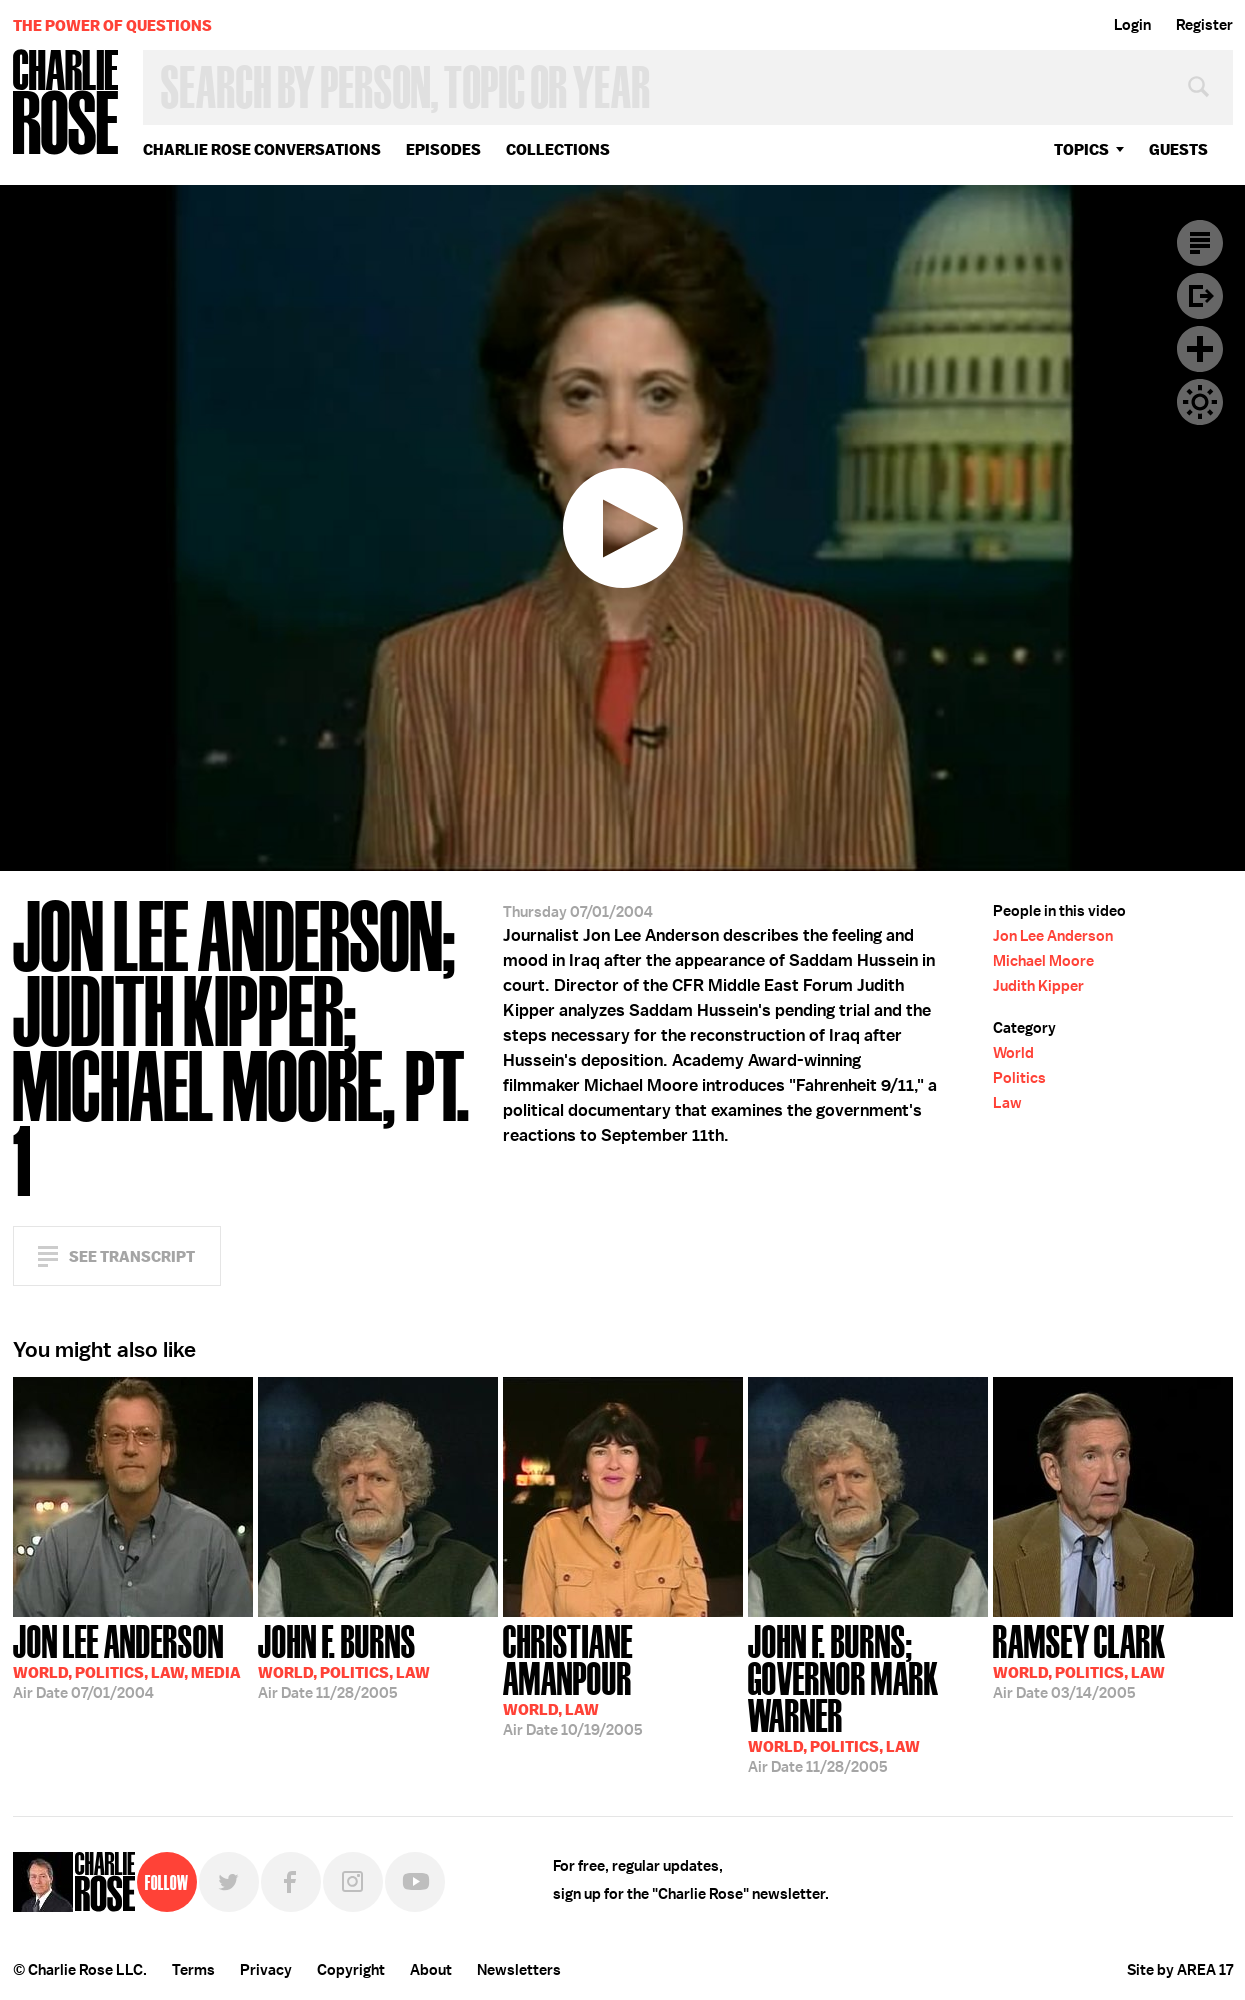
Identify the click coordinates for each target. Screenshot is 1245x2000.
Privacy (266, 1970)
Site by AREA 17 (1180, 1970)
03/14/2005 (1079, 1660)
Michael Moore (1043, 961)
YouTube (415, 1882)
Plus (1200, 349)
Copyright (351, 1970)
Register (1204, 25)
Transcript (1200, 243)
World (1013, 1053)
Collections (558, 149)
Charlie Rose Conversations (262, 149)
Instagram (353, 1882)
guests (1178, 149)
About (431, 1970)
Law (1007, 1103)
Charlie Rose (66, 103)
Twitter (229, 1882)
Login (1132, 25)
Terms (193, 1970)
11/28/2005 (344, 1660)
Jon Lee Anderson (1053, 936)
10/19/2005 (623, 1678)
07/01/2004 (127, 1660)
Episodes (443, 149)
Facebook (291, 1882)
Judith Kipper (1038, 986)
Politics (1019, 1078)
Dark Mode (1200, 402)
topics (1081, 149)
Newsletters (519, 1970)
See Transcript (132, 1256)
